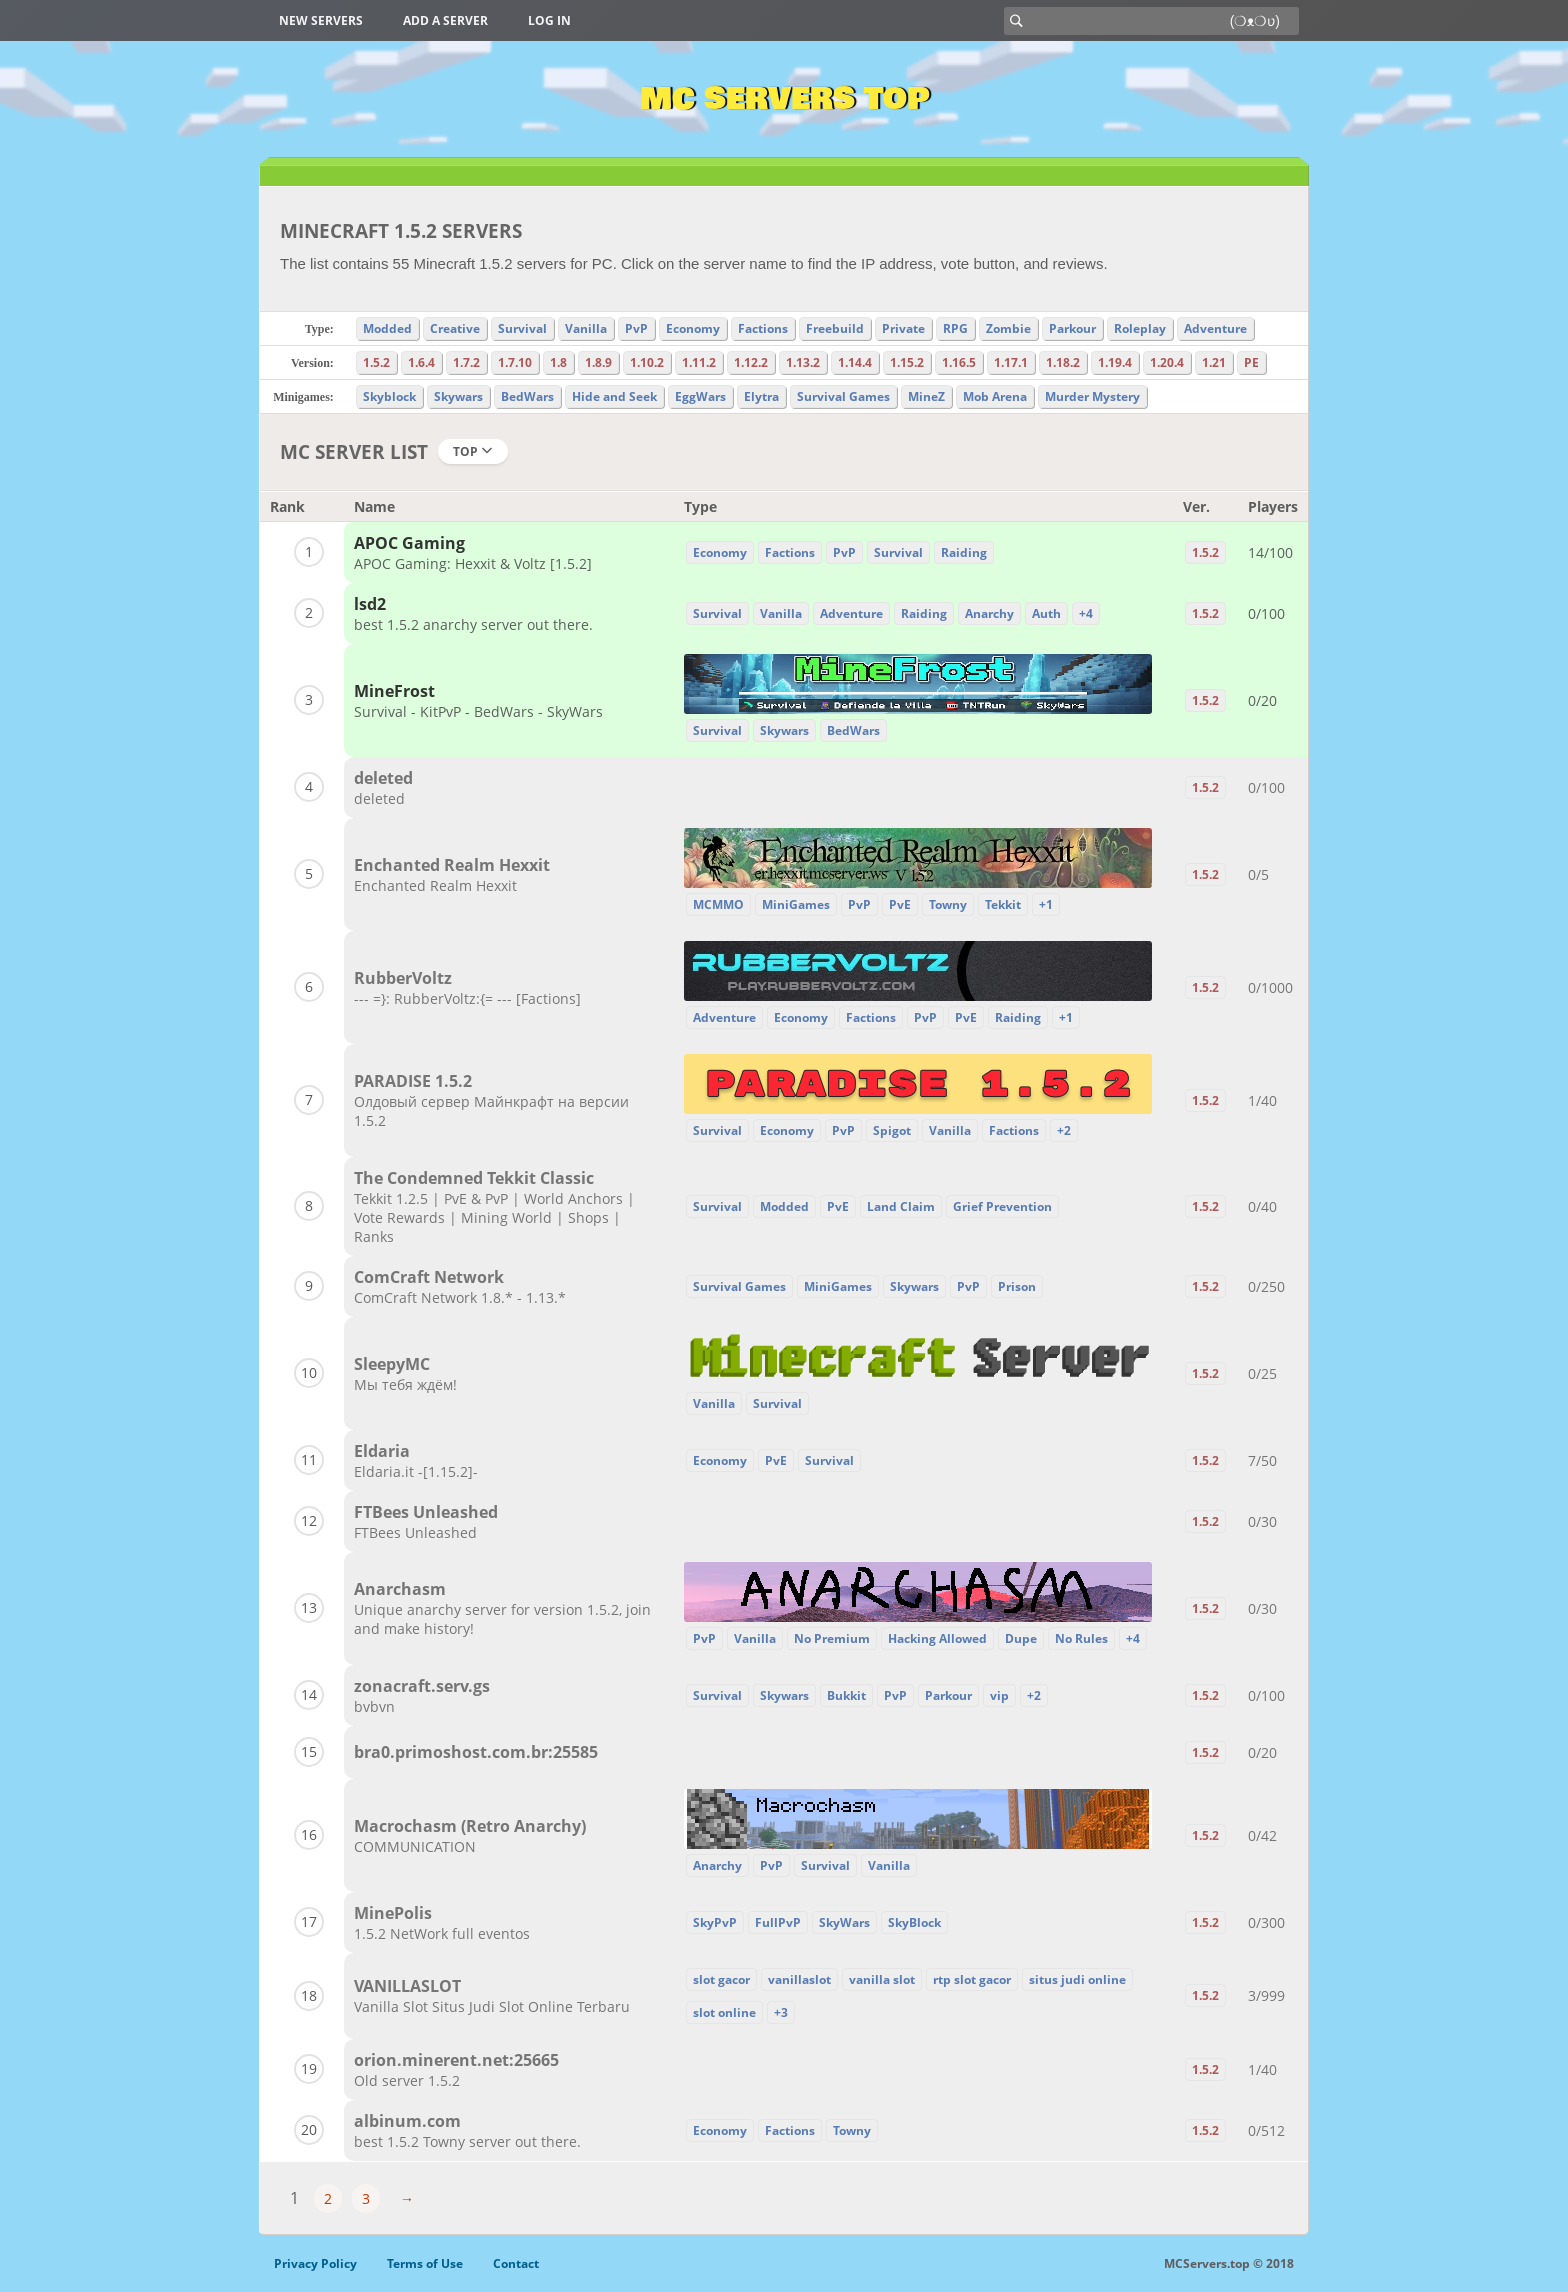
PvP (636, 328)
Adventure (1215, 328)
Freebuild (835, 328)
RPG (955, 328)
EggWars (700, 396)
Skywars (458, 396)
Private (903, 328)
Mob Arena (995, 396)
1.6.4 (421, 362)
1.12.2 (751, 362)
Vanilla (586, 328)
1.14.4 (855, 362)
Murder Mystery (1092, 396)
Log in (549, 20)
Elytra (761, 396)
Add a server (445, 20)
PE (1251, 362)
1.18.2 (1063, 362)
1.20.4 (1167, 362)
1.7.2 (466, 362)
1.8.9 (598, 362)
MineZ (926, 396)
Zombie (1008, 328)
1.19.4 (1115, 362)
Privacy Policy (315, 2263)
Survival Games (843, 396)
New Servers (321, 20)
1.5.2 (376, 362)
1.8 (558, 362)
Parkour (1072, 328)
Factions (763, 328)
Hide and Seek (614, 396)
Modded (387, 328)
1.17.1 (1011, 362)
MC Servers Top (784, 99)
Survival (522, 328)
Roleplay (1140, 328)
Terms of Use (425, 2263)
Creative (455, 328)
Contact (516, 2263)
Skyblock (389, 396)
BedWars (527, 396)
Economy (693, 328)
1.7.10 (515, 362)
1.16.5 (959, 362)
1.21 (1214, 362)
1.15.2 (907, 362)
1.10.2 (647, 362)
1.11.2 (699, 362)
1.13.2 (803, 362)
